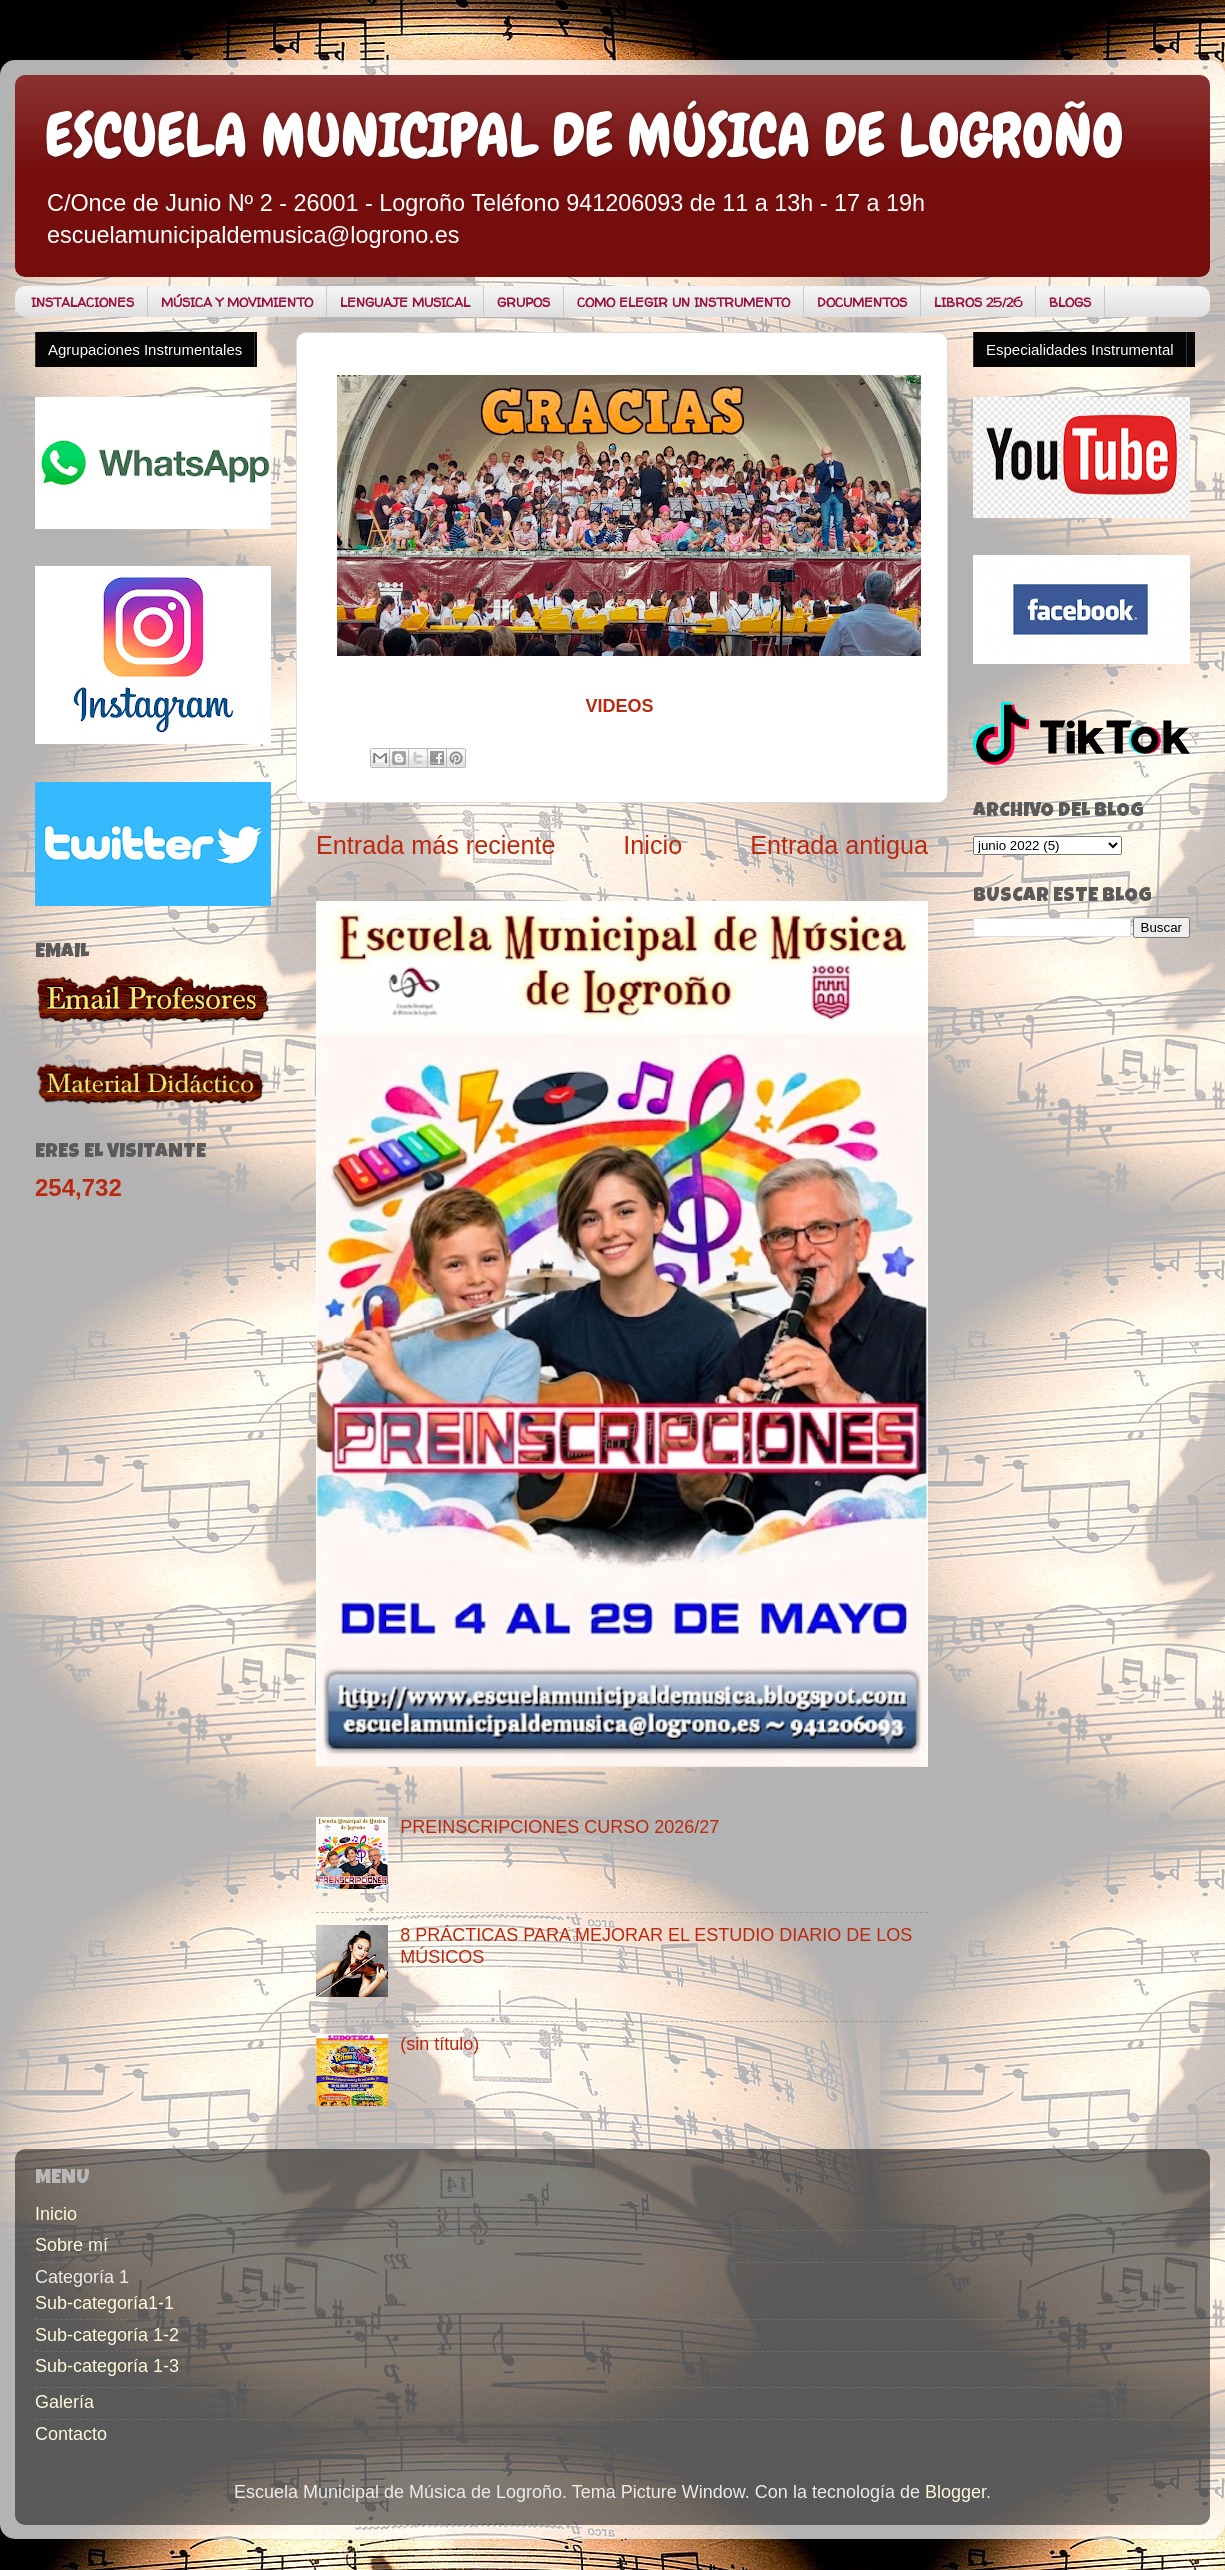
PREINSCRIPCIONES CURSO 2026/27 (559, 1827)
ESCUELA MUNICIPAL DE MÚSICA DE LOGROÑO (584, 135)
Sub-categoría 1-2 (107, 2335)
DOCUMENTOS (862, 302)
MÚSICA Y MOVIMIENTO (237, 302)
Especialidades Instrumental (1080, 349)
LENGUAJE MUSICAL (405, 302)
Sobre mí (71, 2245)
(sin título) (439, 2044)
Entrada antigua (839, 845)
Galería (64, 2402)
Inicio (652, 845)
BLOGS (1070, 302)
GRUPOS (523, 302)
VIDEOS (619, 706)
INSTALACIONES (82, 302)
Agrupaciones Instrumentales (145, 349)
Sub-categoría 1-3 (107, 2366)
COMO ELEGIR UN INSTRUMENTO (683, 302)
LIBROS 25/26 (978, 302)
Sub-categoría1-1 (104, 2303)
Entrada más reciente (435, 845)
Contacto (71, 2434)
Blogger (955, 2492)
